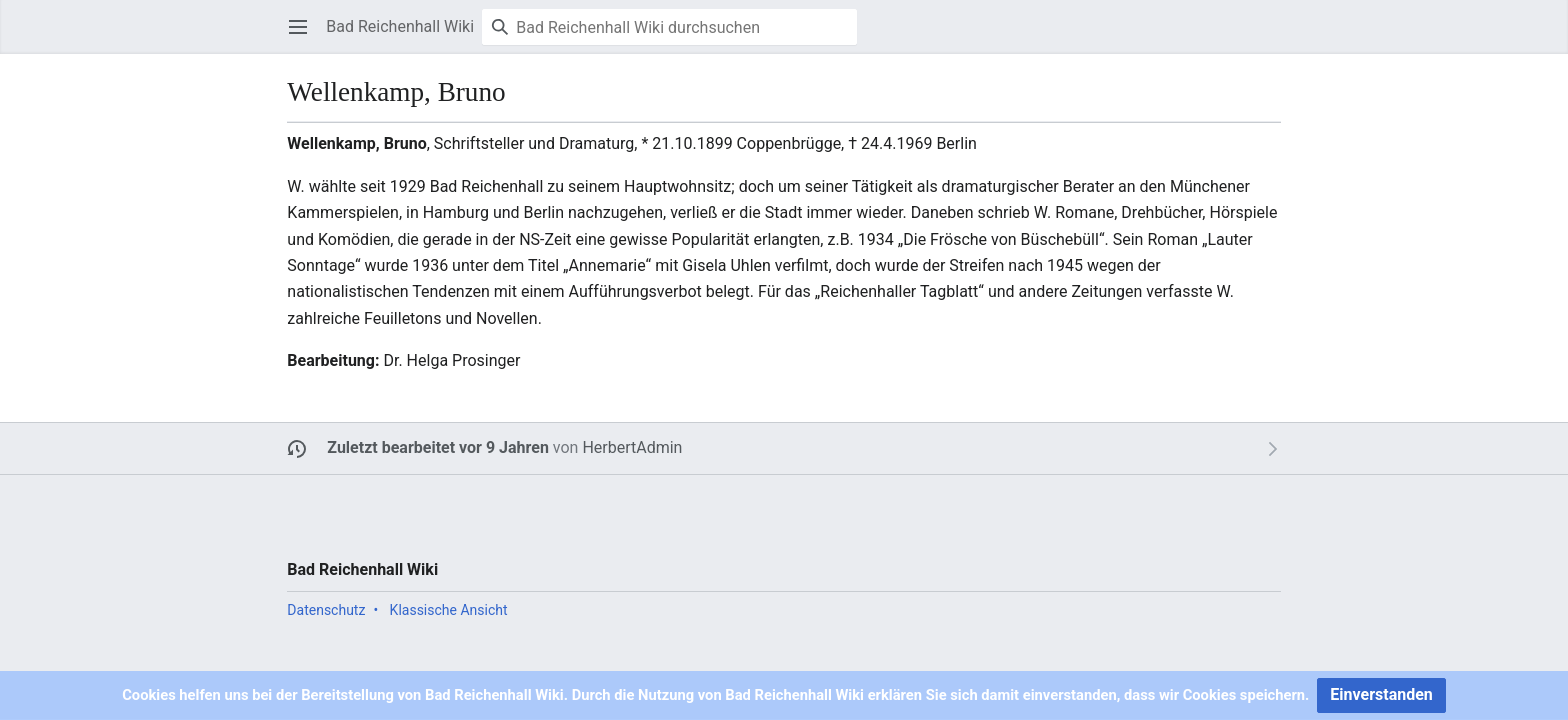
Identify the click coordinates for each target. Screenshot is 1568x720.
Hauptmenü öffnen (304, 36)
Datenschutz (326, 610)
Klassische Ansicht (449, 610)
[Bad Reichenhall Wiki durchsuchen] (669, 27)
